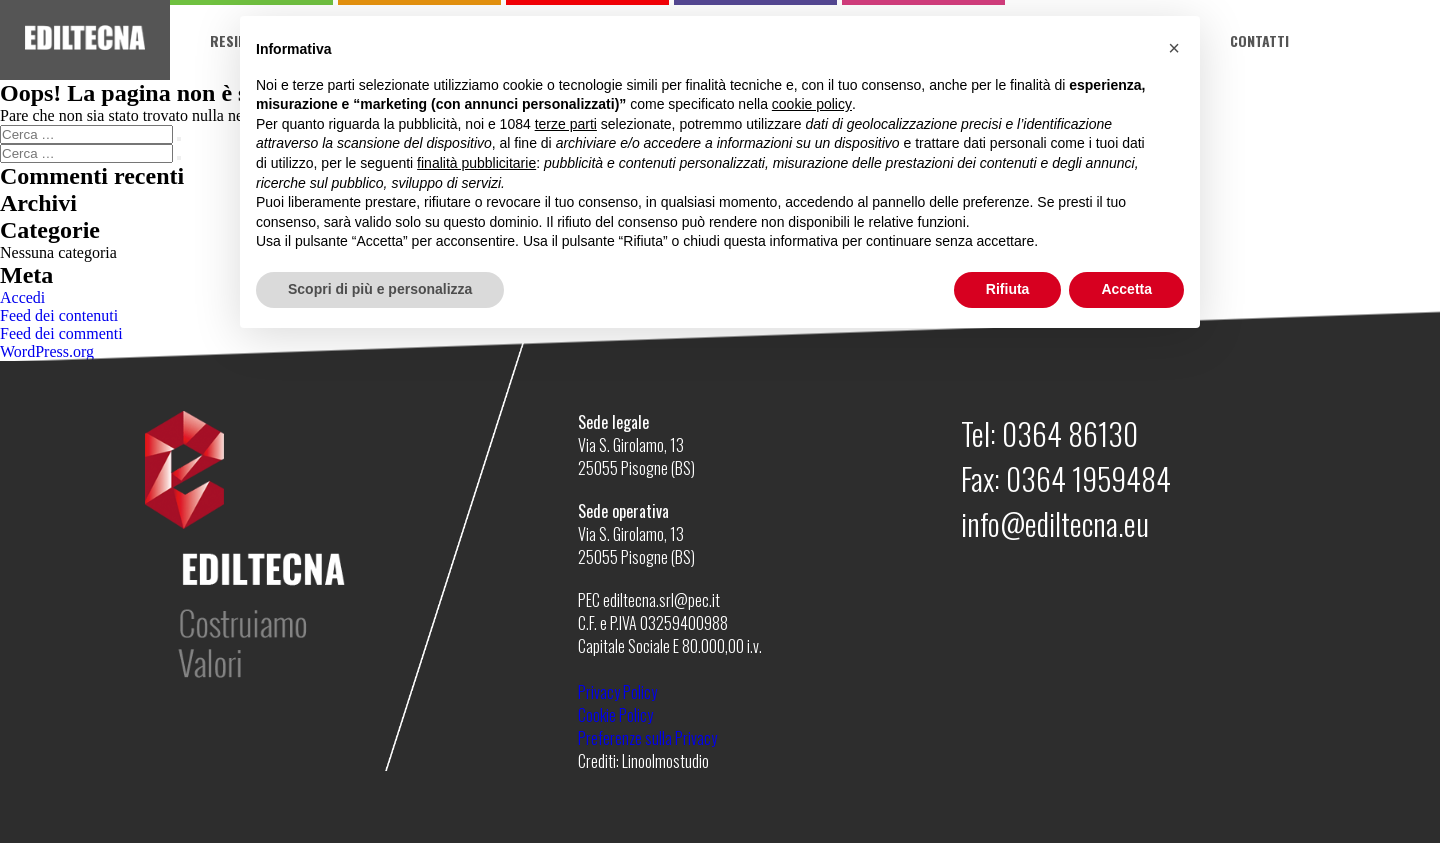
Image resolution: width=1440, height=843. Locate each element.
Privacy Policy (617, 692)
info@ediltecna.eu (1055, 523)
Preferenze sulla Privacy (647, 738)
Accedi (22, 297)
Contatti (1259, 40)
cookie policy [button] (812, 104)
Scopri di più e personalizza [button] (380, 289)
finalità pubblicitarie (476, 163)
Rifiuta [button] (1008, 289)
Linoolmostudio (665, 761)
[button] (1174, 48)
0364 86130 (1070, 433)
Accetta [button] (1126, 289)
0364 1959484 (1088, 478)
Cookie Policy (615, 715)
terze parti (566, 124)
